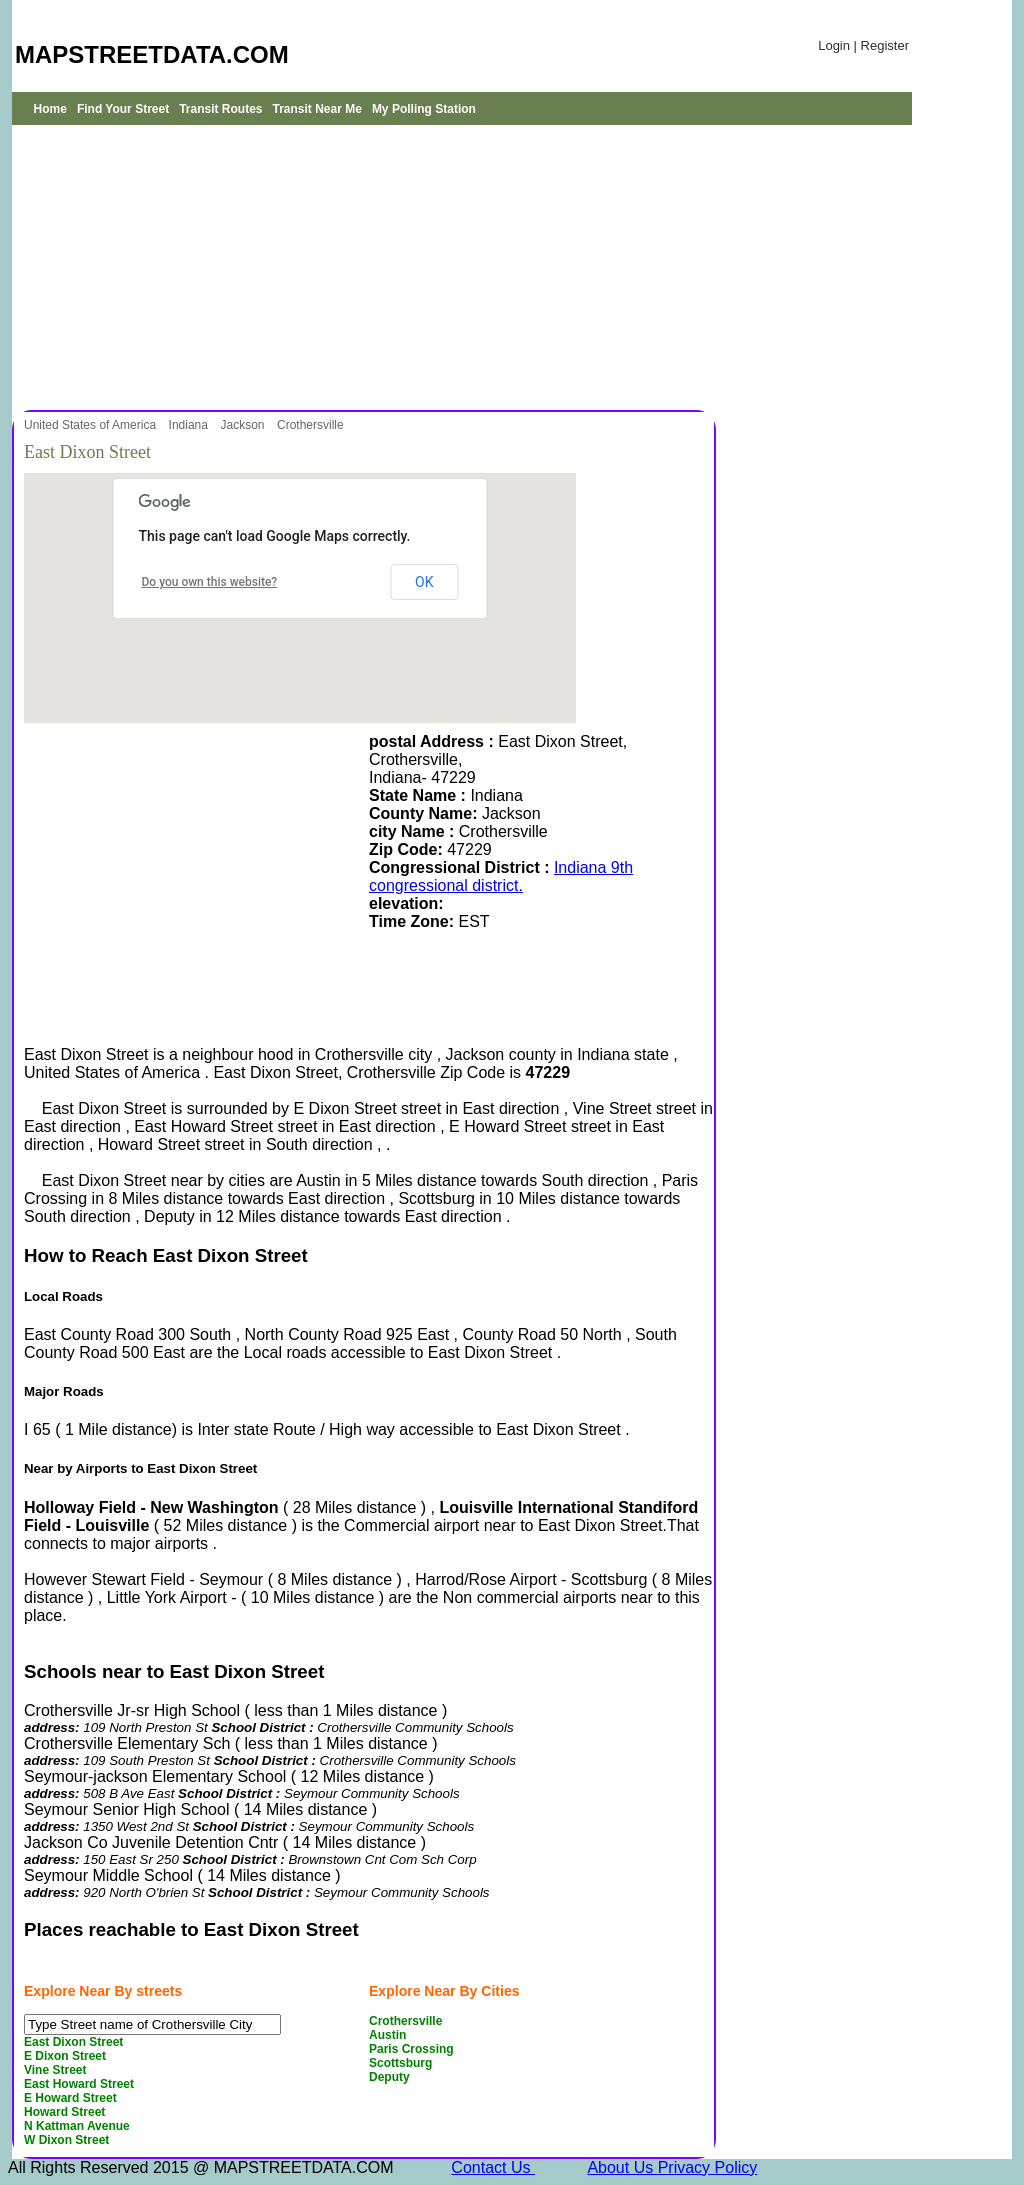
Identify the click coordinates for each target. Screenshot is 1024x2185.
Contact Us (493, 2167)
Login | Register (863, 45)
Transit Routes (220, 109)
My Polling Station (424, 109)
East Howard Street (79, 2084)
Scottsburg (400, 2063)
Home (50, 109)
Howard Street (64, 2112)
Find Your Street (123, 109)
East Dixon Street (73, 2042)
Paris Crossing (411, 2049)
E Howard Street (70, 2098)
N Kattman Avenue (77, 2126)
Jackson (243, 425)
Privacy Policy (708, 2167)
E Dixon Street (65, 2056)
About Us (622, 2167)
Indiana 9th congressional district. (501, 876)
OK (424, 582)
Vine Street (55, 2070)
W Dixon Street (66, 2140)
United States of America (91, 425)
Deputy (389, 2077)
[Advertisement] (362, 265)
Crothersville (312, 425)
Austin (387, 2035)
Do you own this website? (210, 582)
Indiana (190, 425)
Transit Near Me (317, 109)
